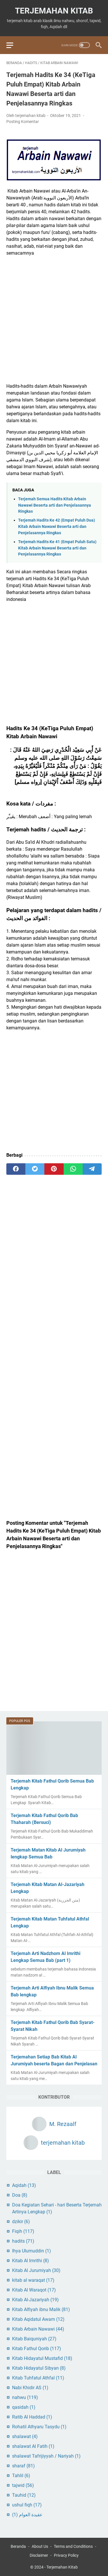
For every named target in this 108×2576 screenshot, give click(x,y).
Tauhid (24, 2495)
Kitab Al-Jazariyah (35, 2299)
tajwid (23, 2485)
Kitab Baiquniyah (34, 2339)
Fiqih (23, 2231)
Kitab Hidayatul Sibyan (39, 2368)
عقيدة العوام (27, 2514)
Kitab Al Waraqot (34, 2290)
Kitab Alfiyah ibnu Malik (41, 2309)
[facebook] (15, 1169)
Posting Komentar (22, 121)
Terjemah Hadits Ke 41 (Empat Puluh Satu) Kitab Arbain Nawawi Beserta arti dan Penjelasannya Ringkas (57, 548)
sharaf (23, 2466)
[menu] (13, 45)
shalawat (25, 2436)
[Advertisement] (54, 320)
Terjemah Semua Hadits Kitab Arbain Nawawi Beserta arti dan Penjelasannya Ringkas (54, 505)
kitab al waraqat (33, 2280)
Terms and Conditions (73, 2546)
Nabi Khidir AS (30, 2387)
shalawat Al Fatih (33, 2446)
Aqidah (24, 2185)
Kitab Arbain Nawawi (38, 2329)
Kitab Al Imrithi (30, 2260)
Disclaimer (39, 2555)
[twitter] (34, 1169)
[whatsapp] (73, 1169)
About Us (40, 2546)
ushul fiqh (27, 2505)
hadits (23, 2241)
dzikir (21, 2221)
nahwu (25, 2397)
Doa (19, 2195)
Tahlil (21, 2475)
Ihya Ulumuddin (31, 2251)
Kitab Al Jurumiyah (36, 2270)
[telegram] (92, 1169)
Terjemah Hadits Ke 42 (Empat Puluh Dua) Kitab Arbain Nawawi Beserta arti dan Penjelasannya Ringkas (56, 526)
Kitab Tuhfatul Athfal (38, 2378)
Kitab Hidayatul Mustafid (42, 2358)
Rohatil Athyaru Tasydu (39, 2426)
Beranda (18, 2546)
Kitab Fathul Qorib (36, 2348)
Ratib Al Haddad (32, 2417)
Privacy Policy (66, 2555)
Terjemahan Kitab (54, 11)
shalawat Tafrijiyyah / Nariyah (46, 2456)
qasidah (23, 2407)
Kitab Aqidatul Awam (38, 2319)
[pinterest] (53, 1169)
